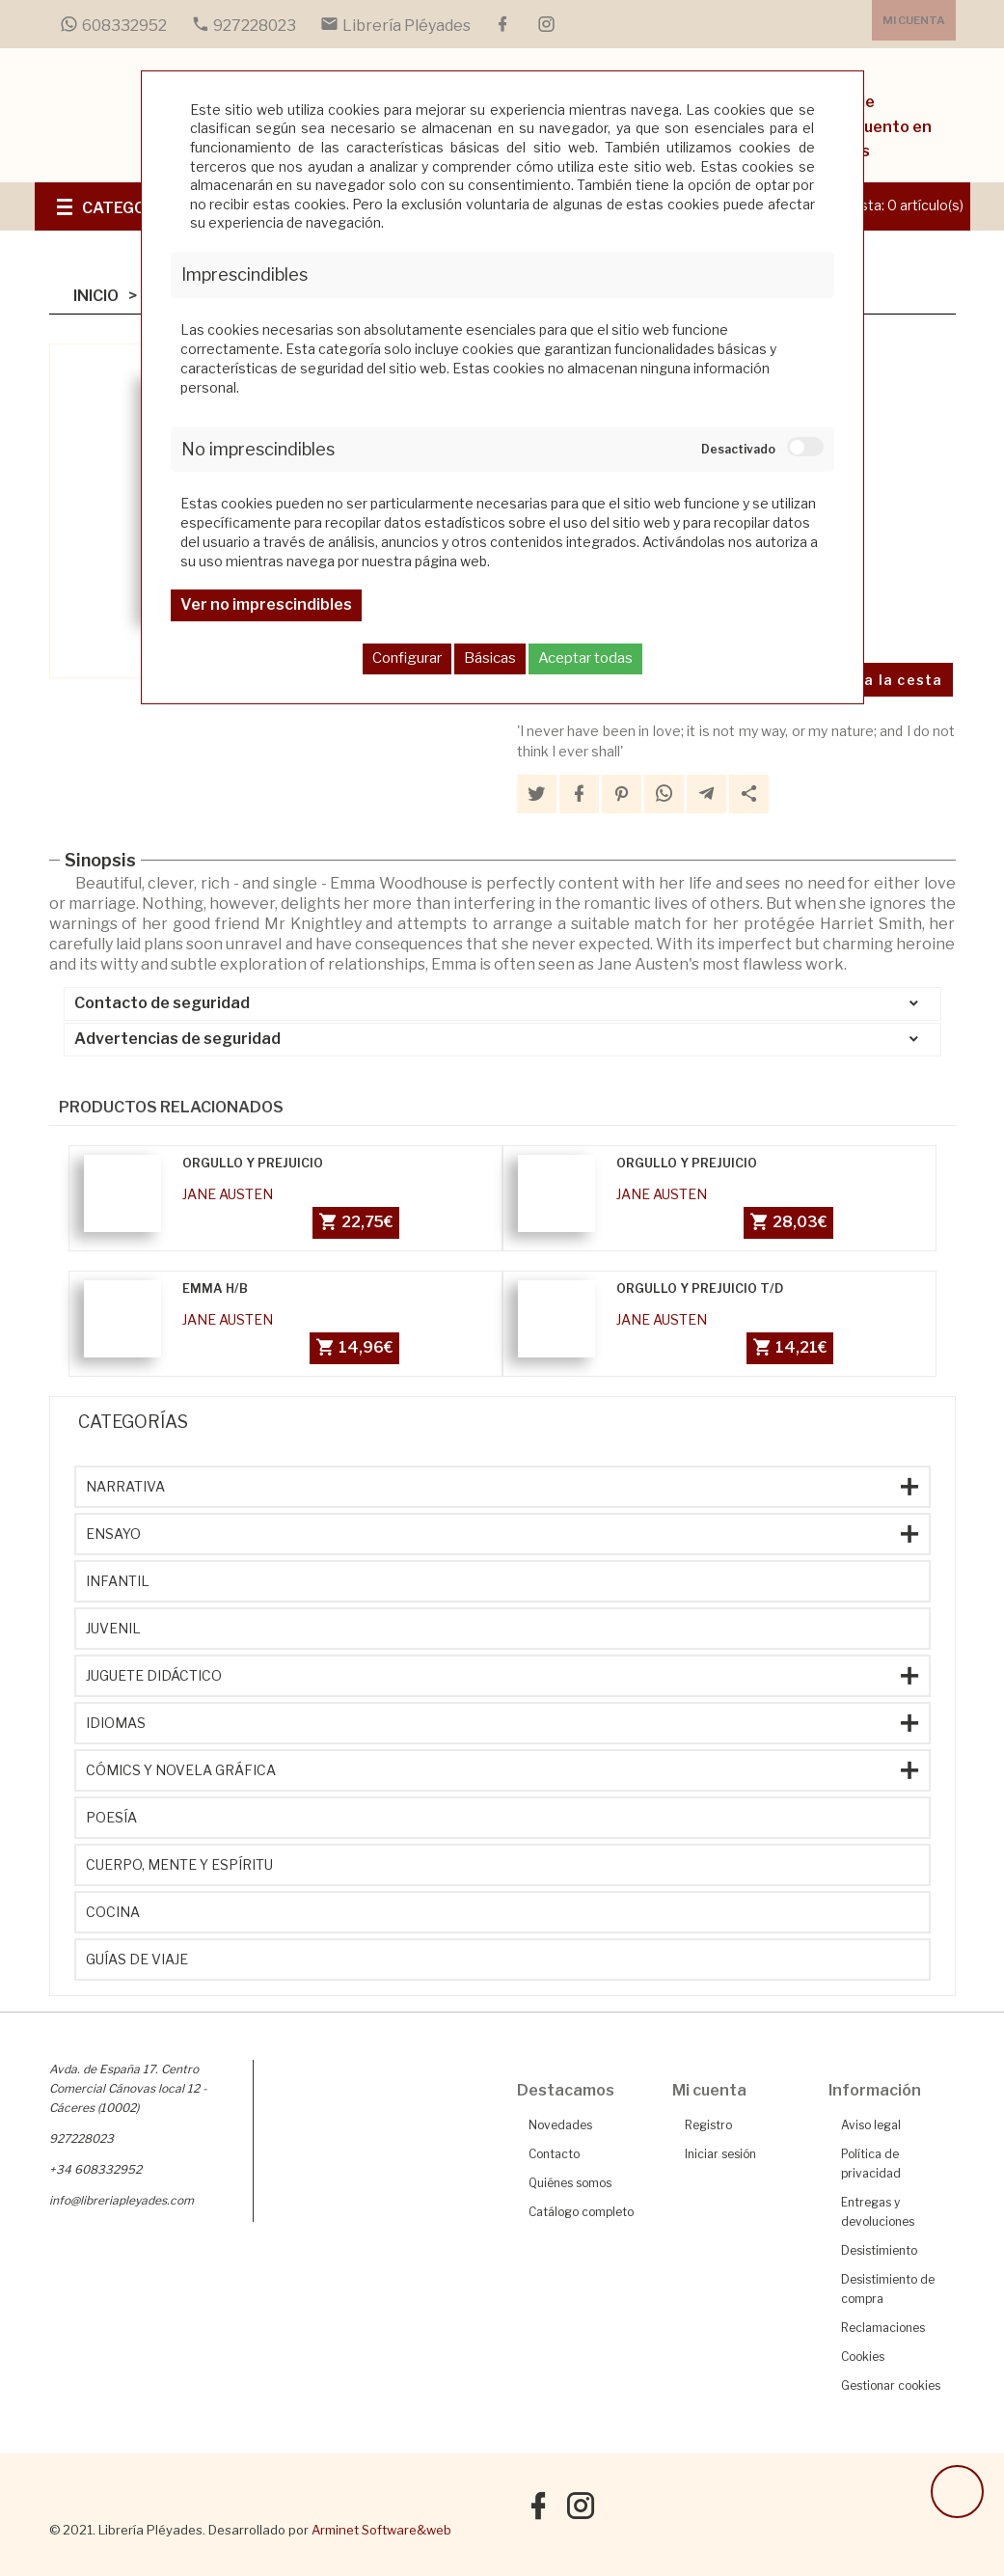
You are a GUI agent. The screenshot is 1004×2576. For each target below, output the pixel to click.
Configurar (407, 658)
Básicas (490, 658)
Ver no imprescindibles (266, 604)
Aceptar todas (585, 658)
